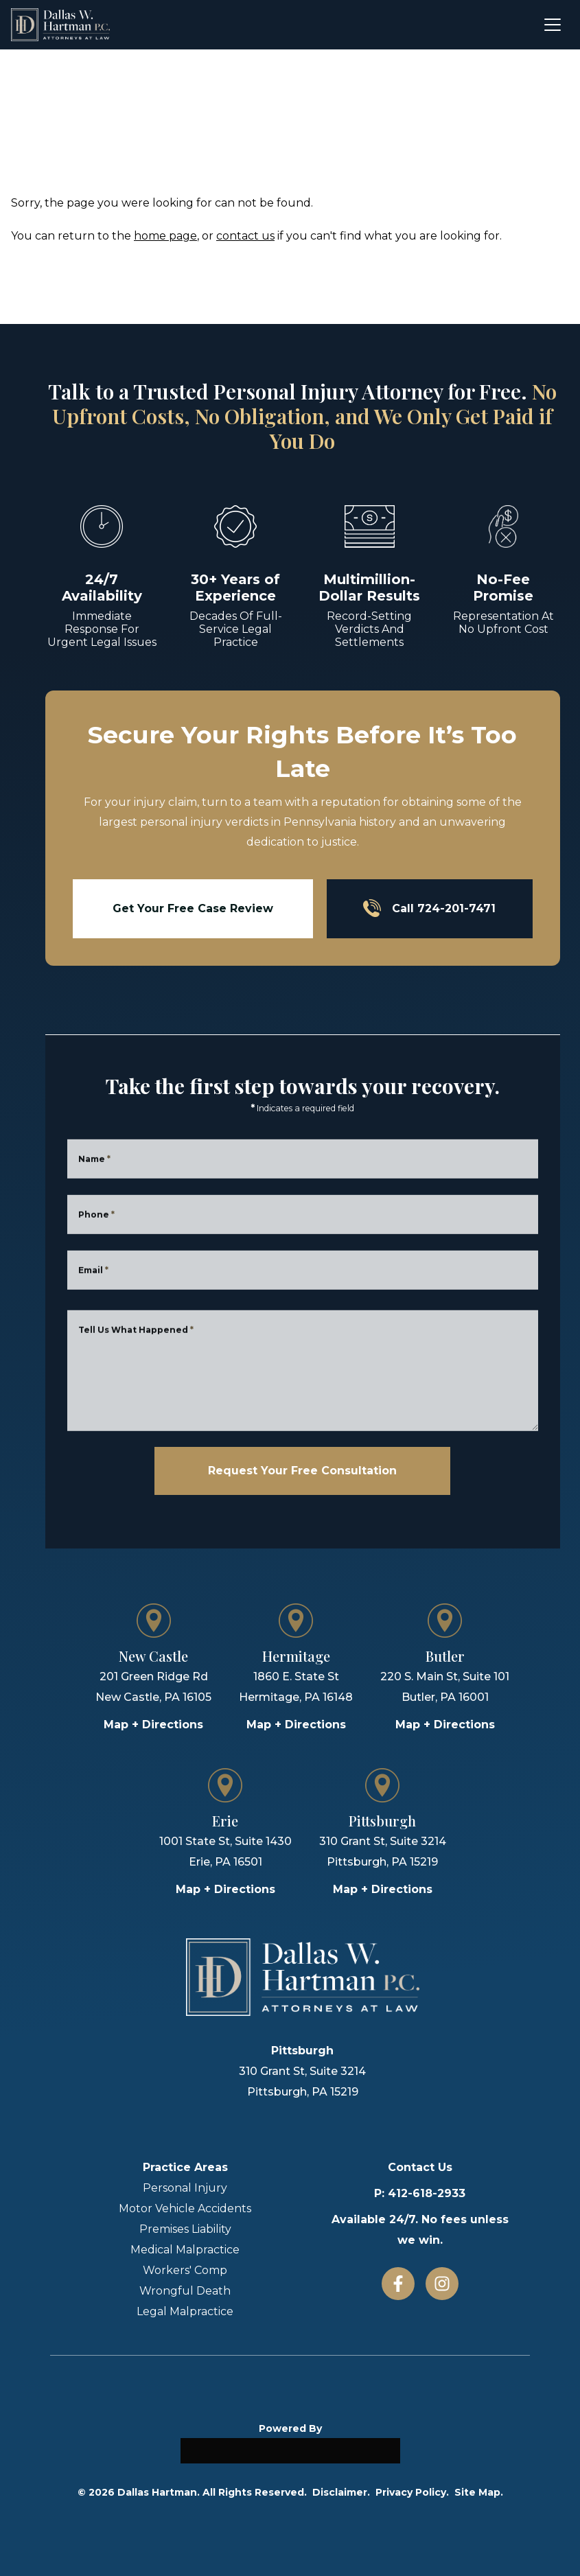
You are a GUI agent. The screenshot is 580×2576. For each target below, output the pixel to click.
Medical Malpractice (185, 2249)
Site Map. (478, 2492)
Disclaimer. (341, 2492)
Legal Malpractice (185, 2311)
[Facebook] (398, 2283)
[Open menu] (552, 24)
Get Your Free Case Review (193, 908)
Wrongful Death (185, 2290)
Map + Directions (153, 1724)
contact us (245, 235)
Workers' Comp (185, 2270)
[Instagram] (442, 2283)
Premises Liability (185, 2229)
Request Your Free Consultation (302, 1470)
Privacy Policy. (412, 2492)
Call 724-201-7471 (429, 908)
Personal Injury (185, 2187)
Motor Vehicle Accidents (185, 2208)
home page (165, 235)
